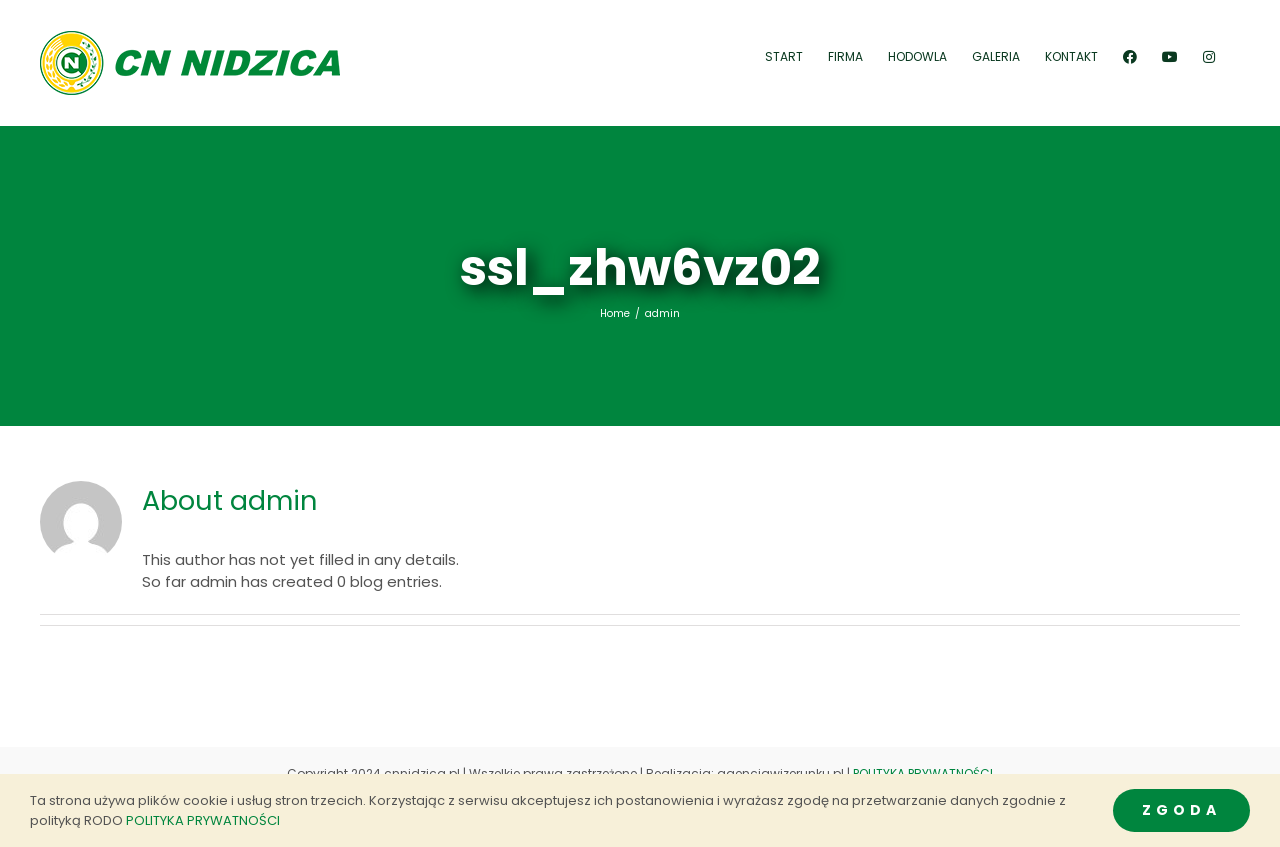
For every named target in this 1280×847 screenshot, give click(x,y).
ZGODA (1181, 810)
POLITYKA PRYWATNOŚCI (923, 773)
